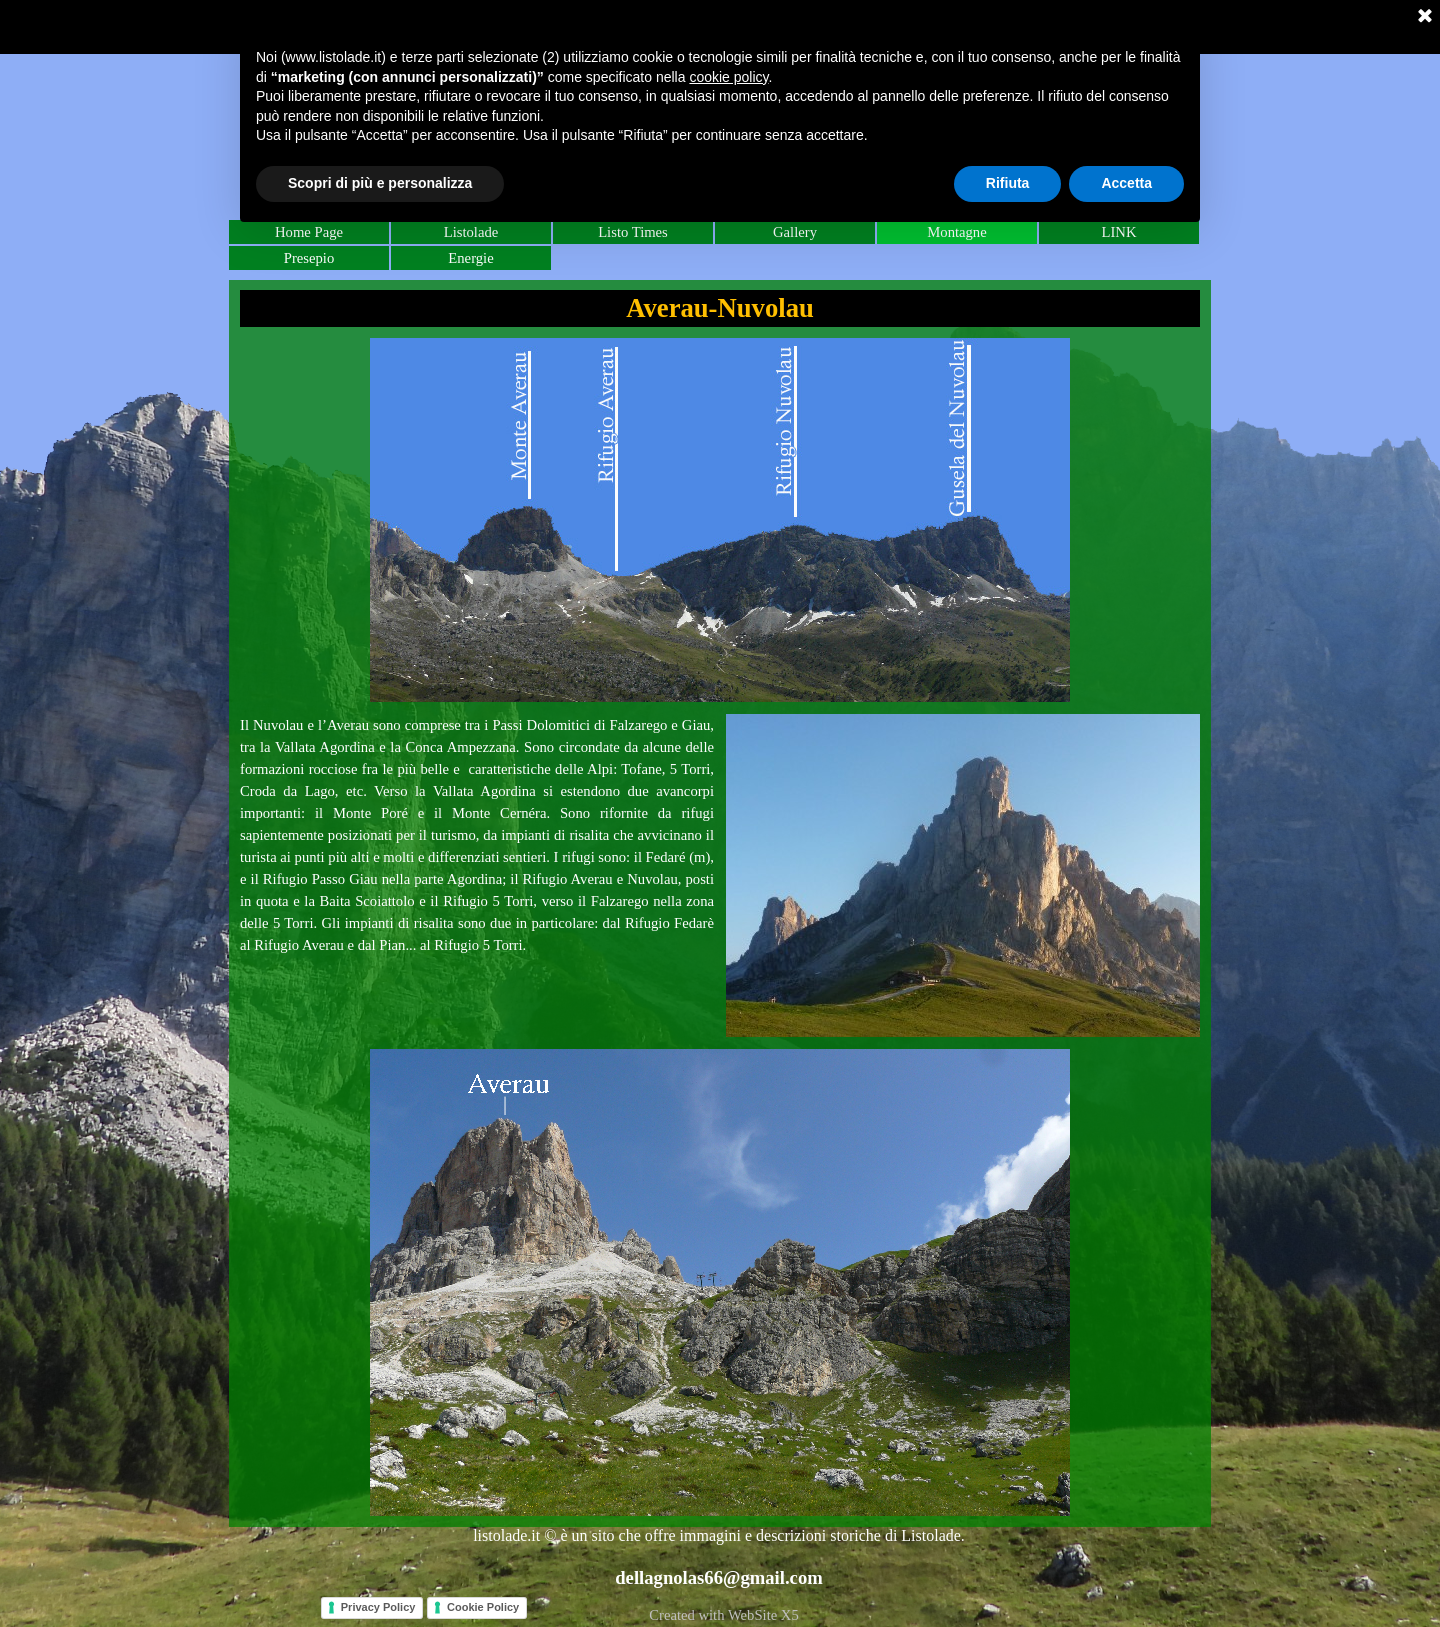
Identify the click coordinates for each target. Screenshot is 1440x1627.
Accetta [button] (1126, 183)
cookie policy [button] (728, 77)
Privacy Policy (378, 1607)
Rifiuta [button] (1008, 183)
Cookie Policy (483, 1607)
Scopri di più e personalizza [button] (380, 183)
